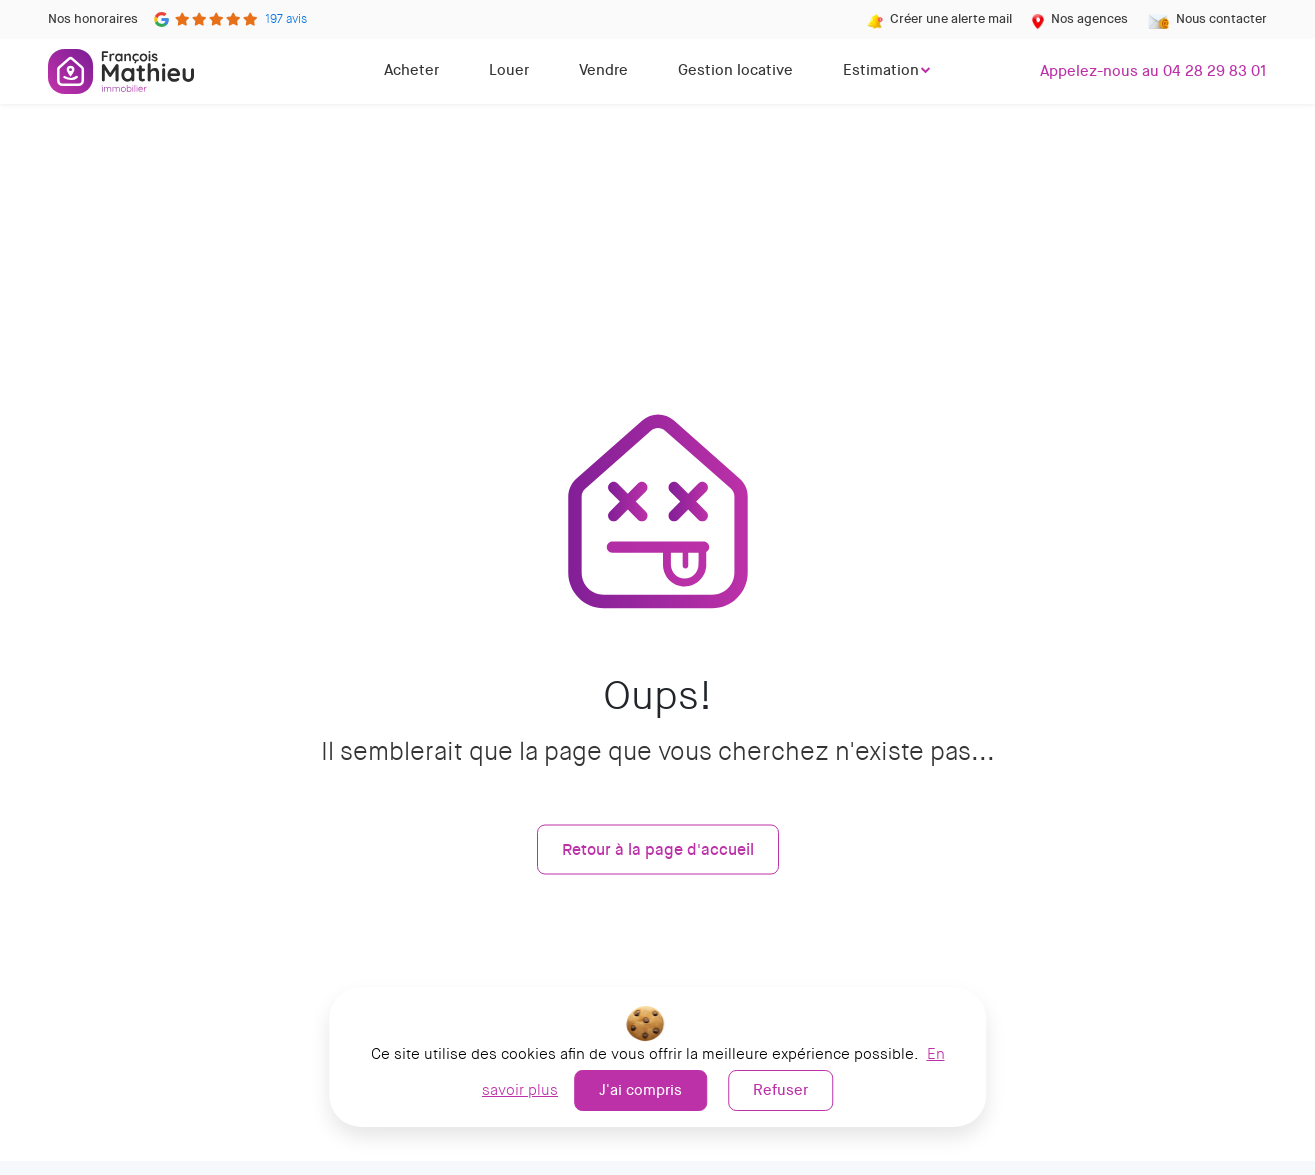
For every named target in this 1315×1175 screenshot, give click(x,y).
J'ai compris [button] (640, 1090)
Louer (509, 70)
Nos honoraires (93, 18)
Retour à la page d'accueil (658, 848)
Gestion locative (735, 70)
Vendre (603, 70)
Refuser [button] (780, 1090)
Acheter (411, 70)
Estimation (881, 70)
